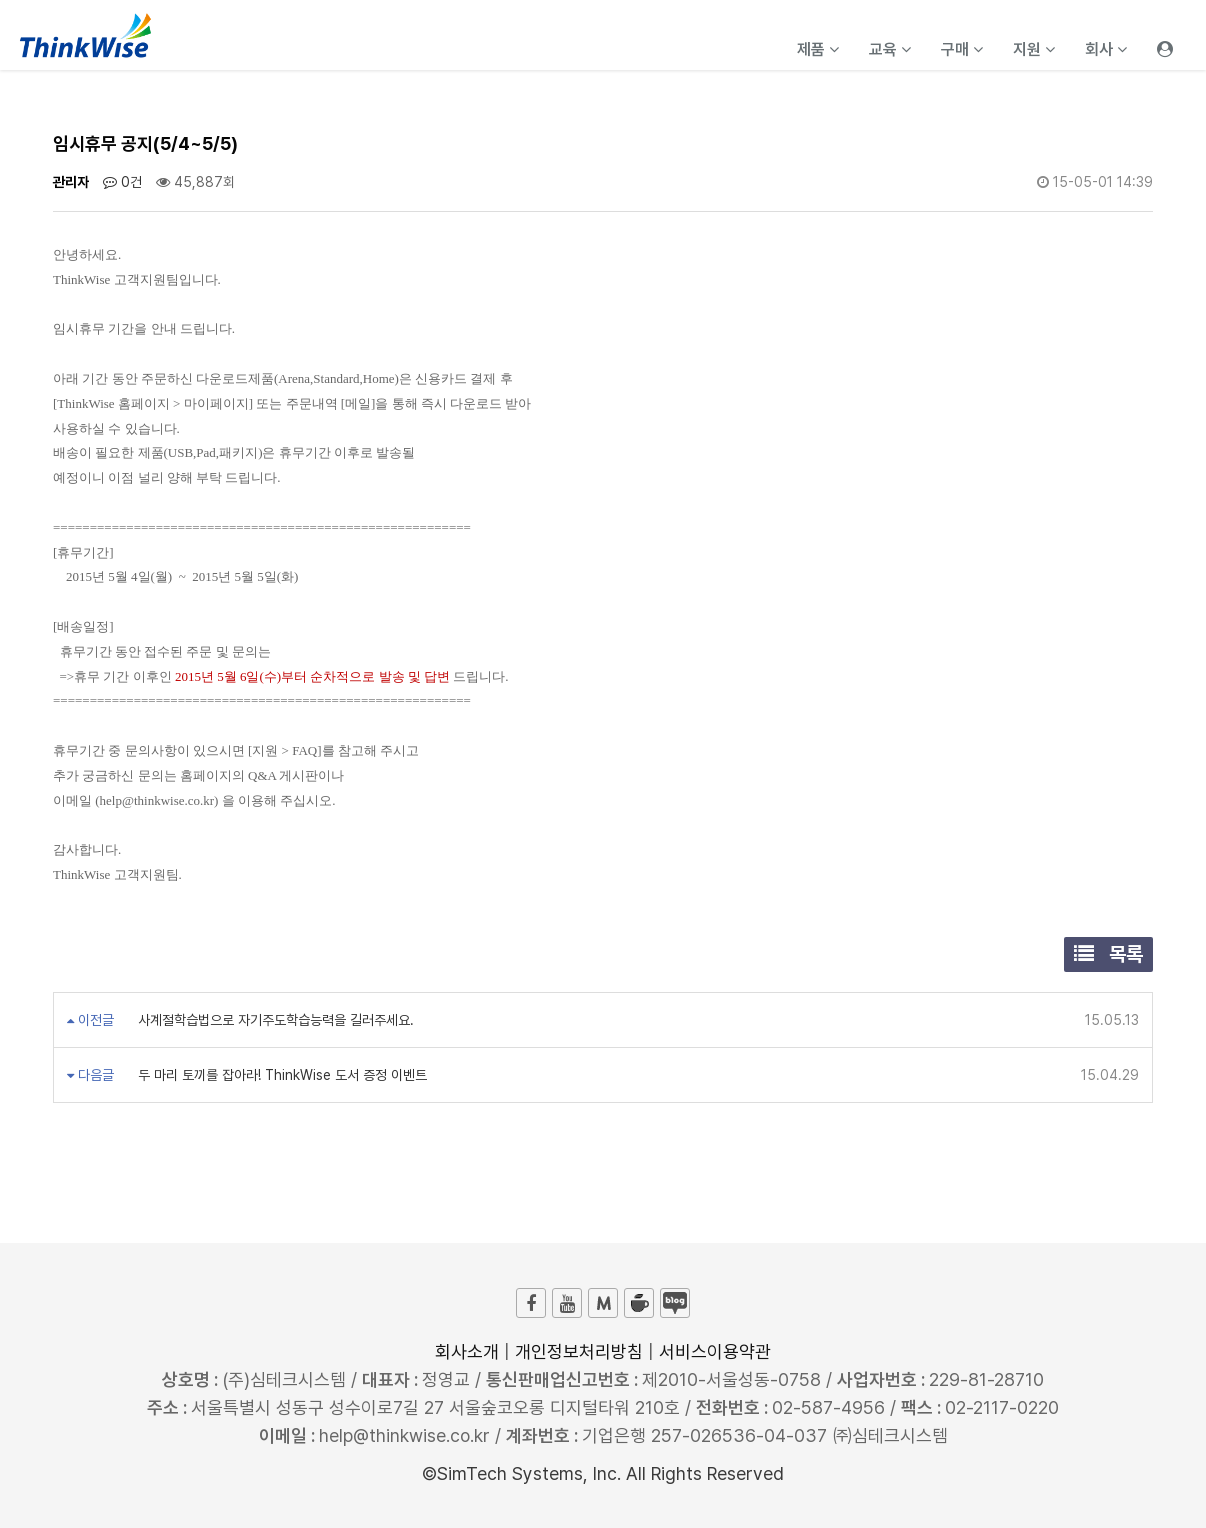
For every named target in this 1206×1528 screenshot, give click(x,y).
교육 (890, 49)
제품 (818, 49)
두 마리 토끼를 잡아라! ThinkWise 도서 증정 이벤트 (280, 1075)
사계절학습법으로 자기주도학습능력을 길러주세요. (274, 1020)
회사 (1106, 49)
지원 (1034, 49)
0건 (122, 182)
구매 (962, 49)
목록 (1108, 954)
